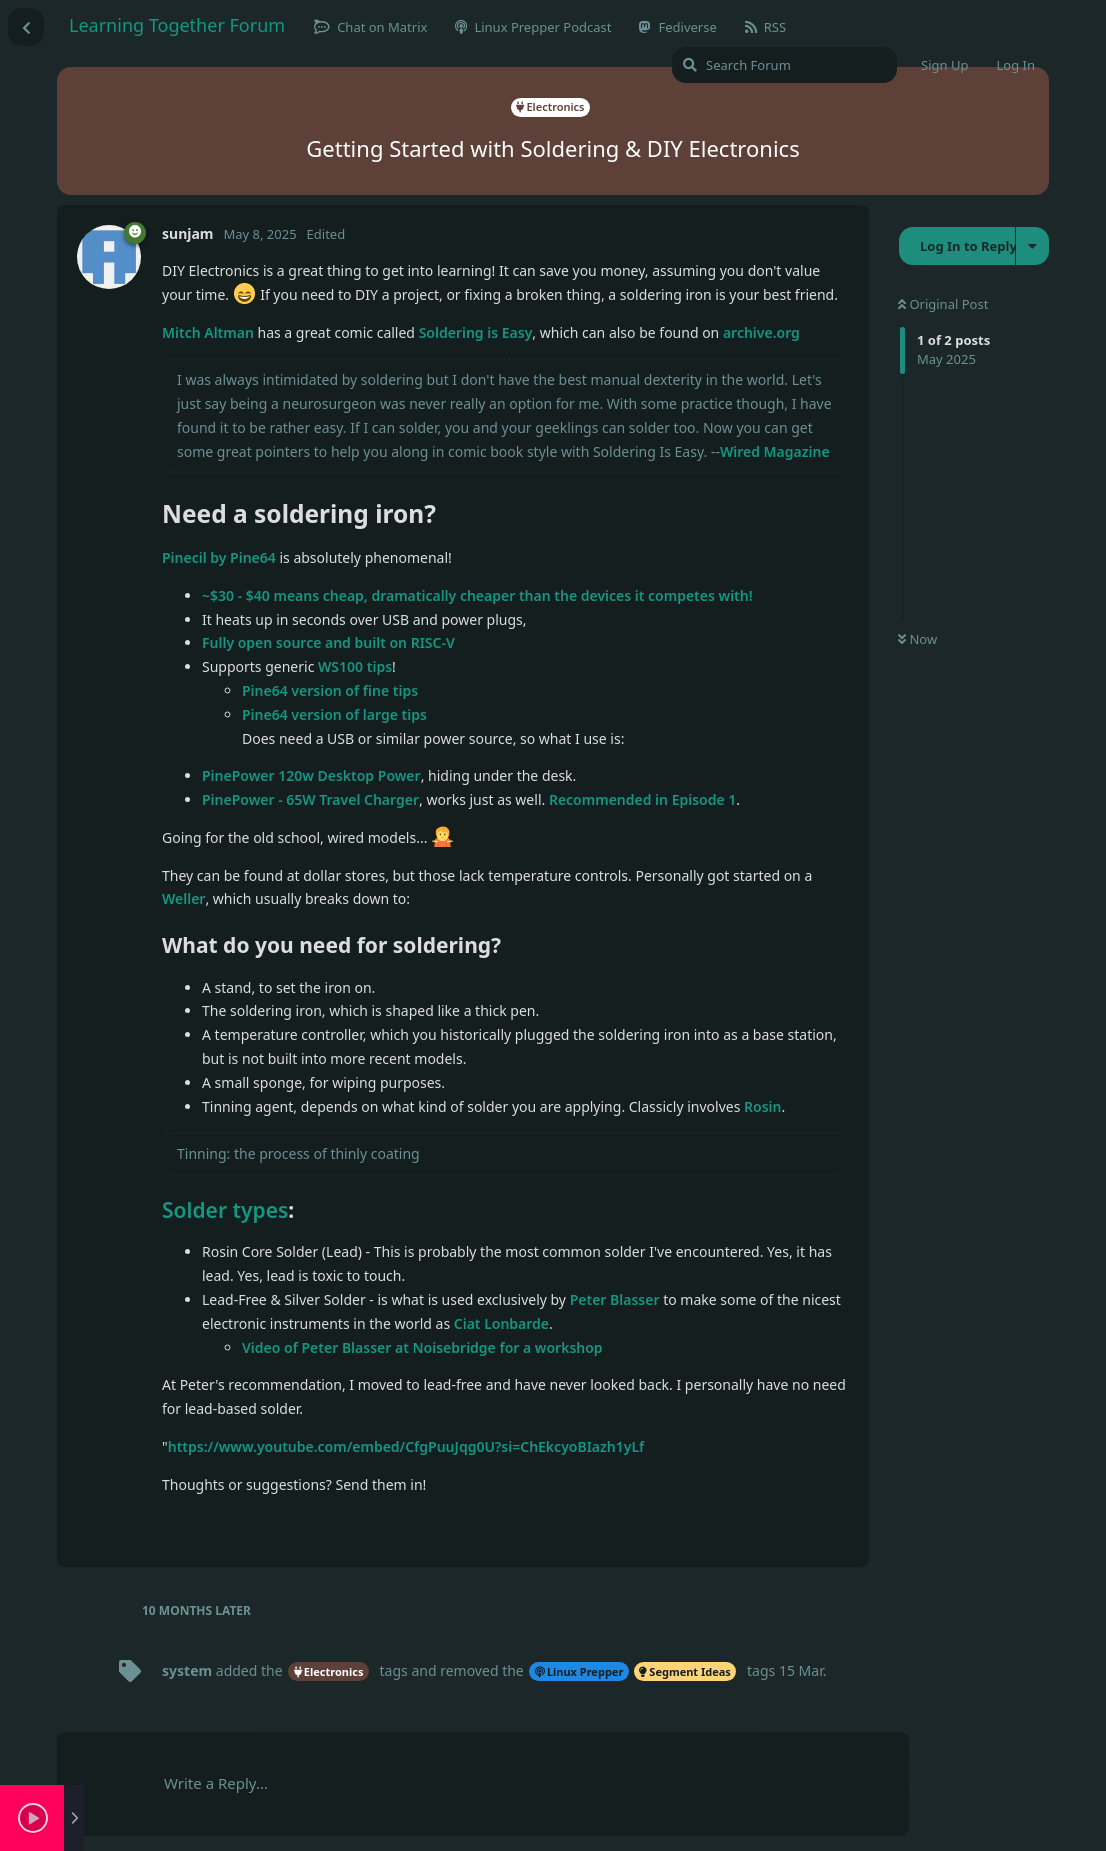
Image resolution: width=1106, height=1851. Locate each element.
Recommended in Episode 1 (642, 799)
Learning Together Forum (177, 25)
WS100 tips (355, 666)
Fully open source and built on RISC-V (328, 642)
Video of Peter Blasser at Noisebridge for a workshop (422, 1347)
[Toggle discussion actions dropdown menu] (1032, 246)
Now (917, 639)
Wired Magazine (775, 451)
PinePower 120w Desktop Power (311, 775)
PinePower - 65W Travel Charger (310, 799)
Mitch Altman (208, 332)
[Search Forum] (784, 65)
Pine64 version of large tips (334, 714)
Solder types (225, 1210)
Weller (183, 898)
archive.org (761, 332)
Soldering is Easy (476, 332)
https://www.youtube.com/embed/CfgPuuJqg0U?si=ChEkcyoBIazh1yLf (406, 1446)
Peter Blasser (615, 1299)
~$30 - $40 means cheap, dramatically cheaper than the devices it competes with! (477, 595)
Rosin (762, 1106)
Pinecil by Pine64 (219, 557)
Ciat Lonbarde (501, 1323)
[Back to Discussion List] (26, 27)
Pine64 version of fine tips (330, 690)
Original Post (943, 304)
